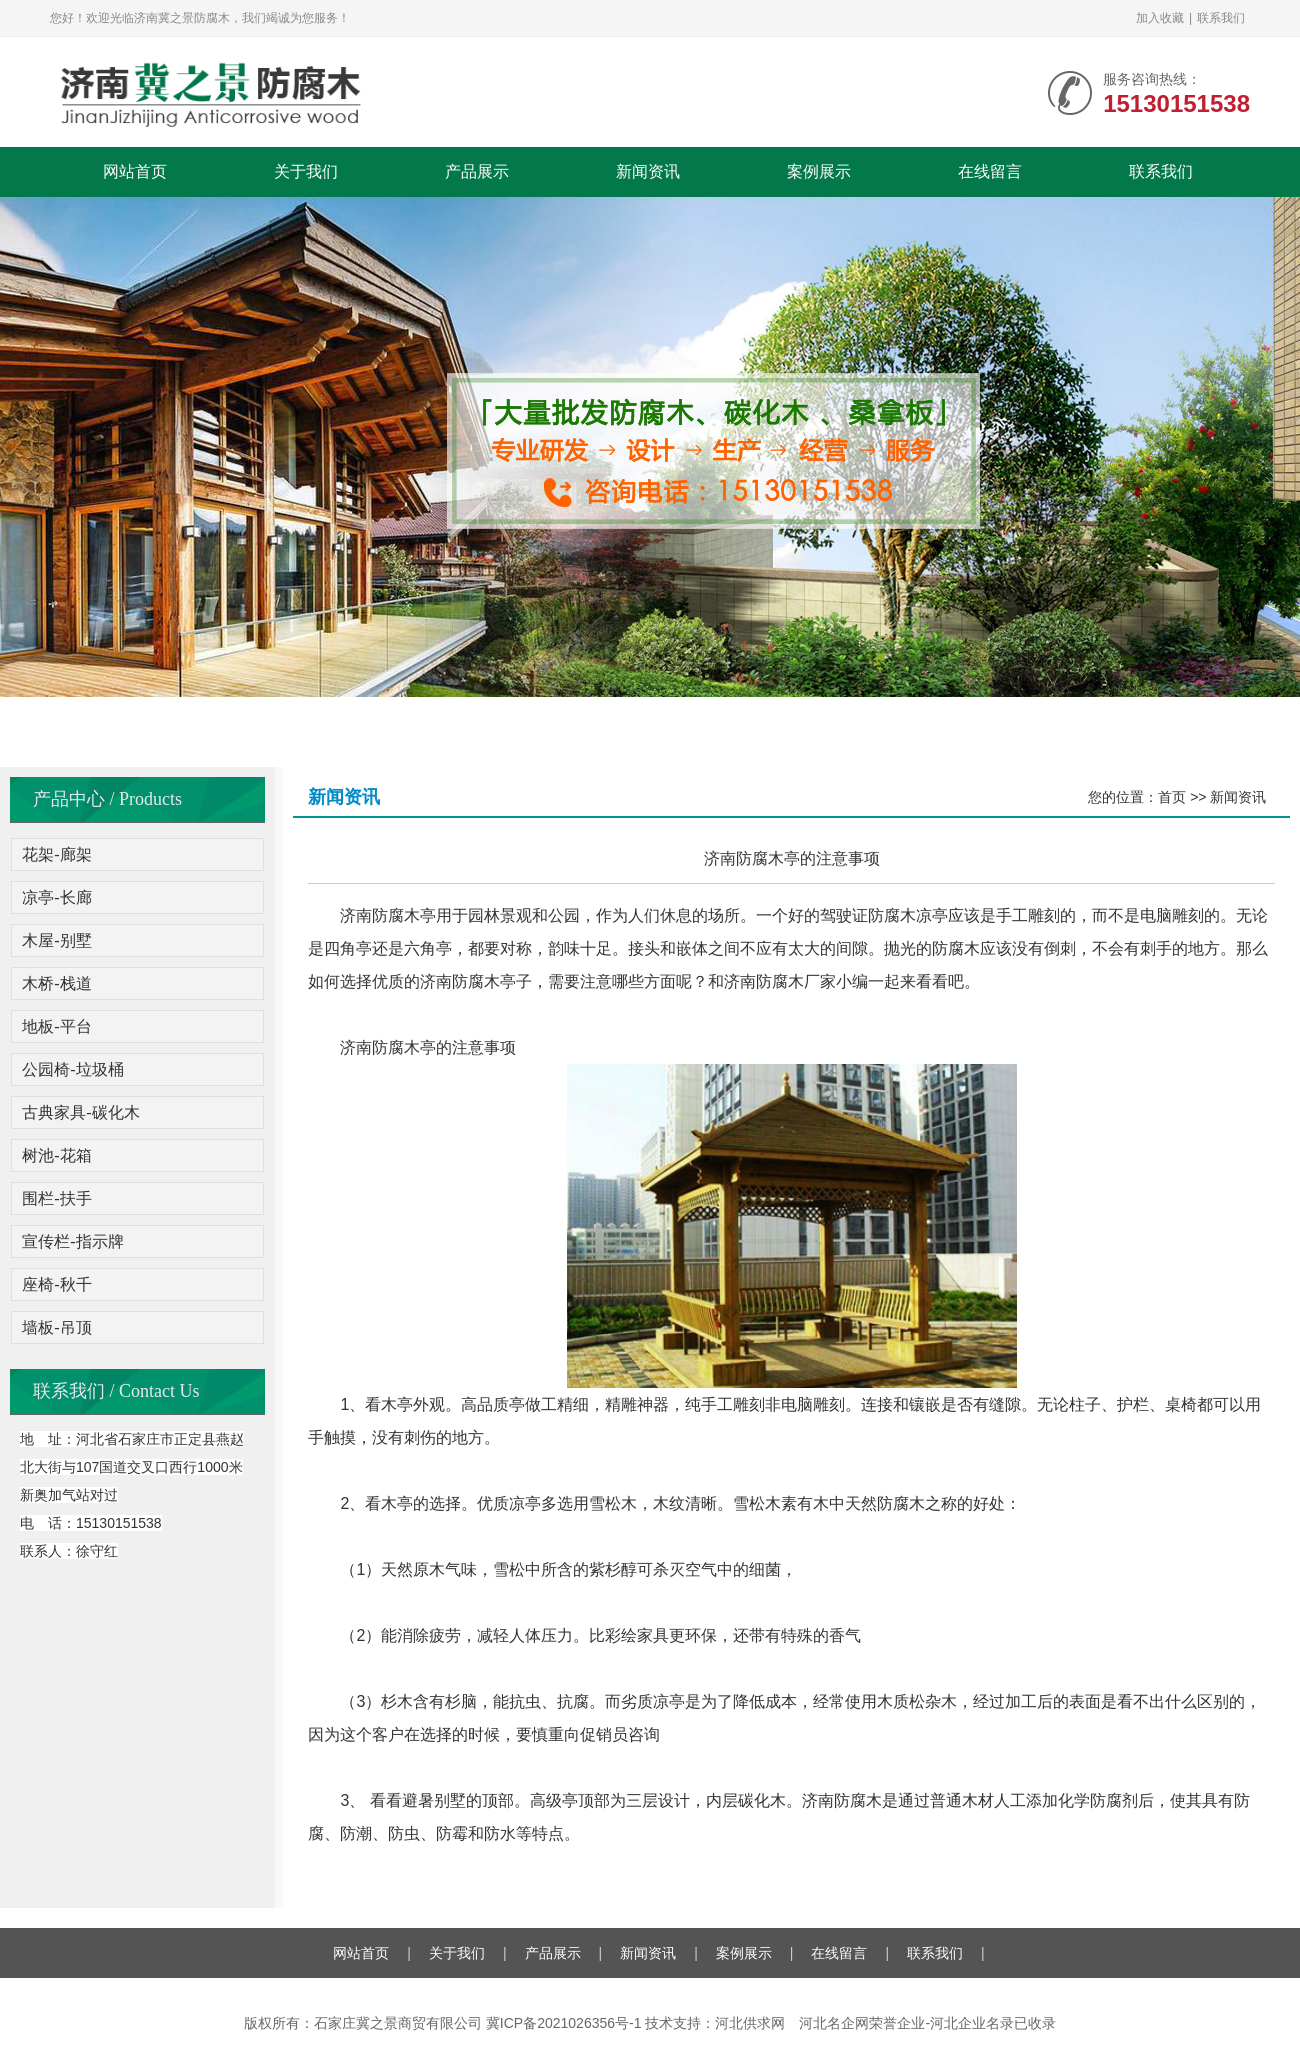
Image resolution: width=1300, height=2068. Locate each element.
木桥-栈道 (56, 983)
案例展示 (819, 171)
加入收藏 (1160, 18)
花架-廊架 (56, 854)
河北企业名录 (972, 2023)
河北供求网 (750, 2023)
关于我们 (306, 171)
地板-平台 (56, 1026)
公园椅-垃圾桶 (72, 1069)
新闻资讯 (648, 171)
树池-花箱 (56, 1155)
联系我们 (1221, 18)
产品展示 (477, 171)
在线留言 (990, 171)
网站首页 (135, 171)
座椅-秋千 (56, 1284)
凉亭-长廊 (56, 897)
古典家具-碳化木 (80, 1112)
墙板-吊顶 (56, 1327)
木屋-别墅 (56, 940)
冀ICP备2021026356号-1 (564, 2023)
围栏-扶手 (56, 1198)
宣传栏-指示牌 (72, 1241)
